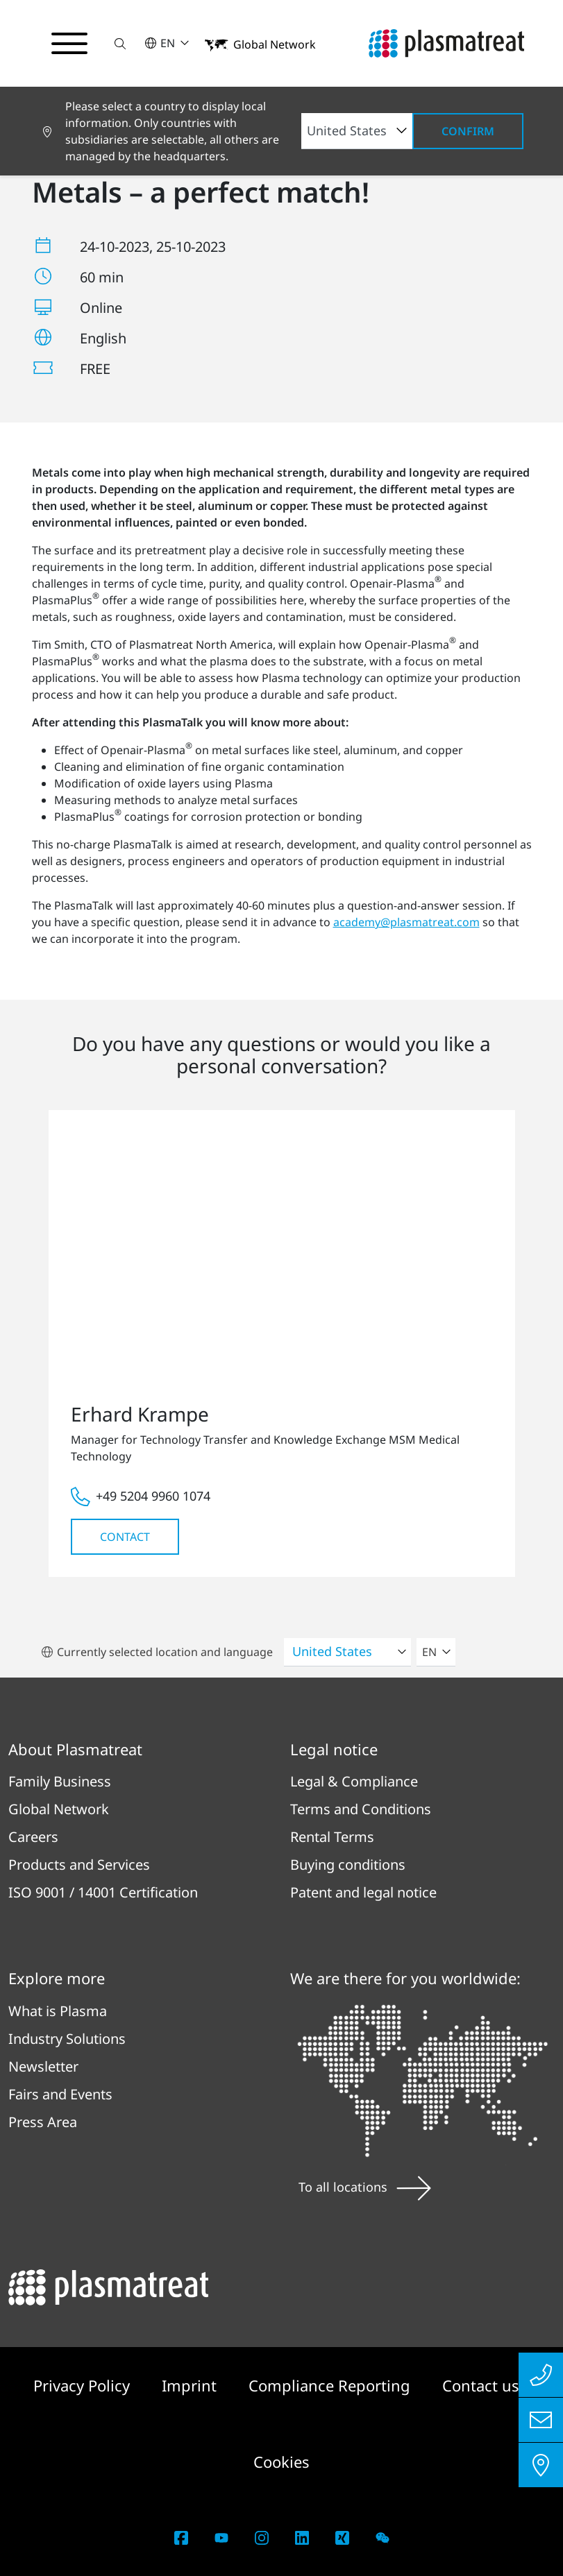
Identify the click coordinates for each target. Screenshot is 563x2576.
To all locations (365, 2186)
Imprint (191, 2385)
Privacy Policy (83, 2385)
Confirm (468, 131)
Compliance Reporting (331, 2385)
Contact (125, 1536)
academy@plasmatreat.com (406, 922)
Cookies (281, 2461)
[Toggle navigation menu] (69, 44)
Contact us (480, 2385)
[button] (120, 43)
